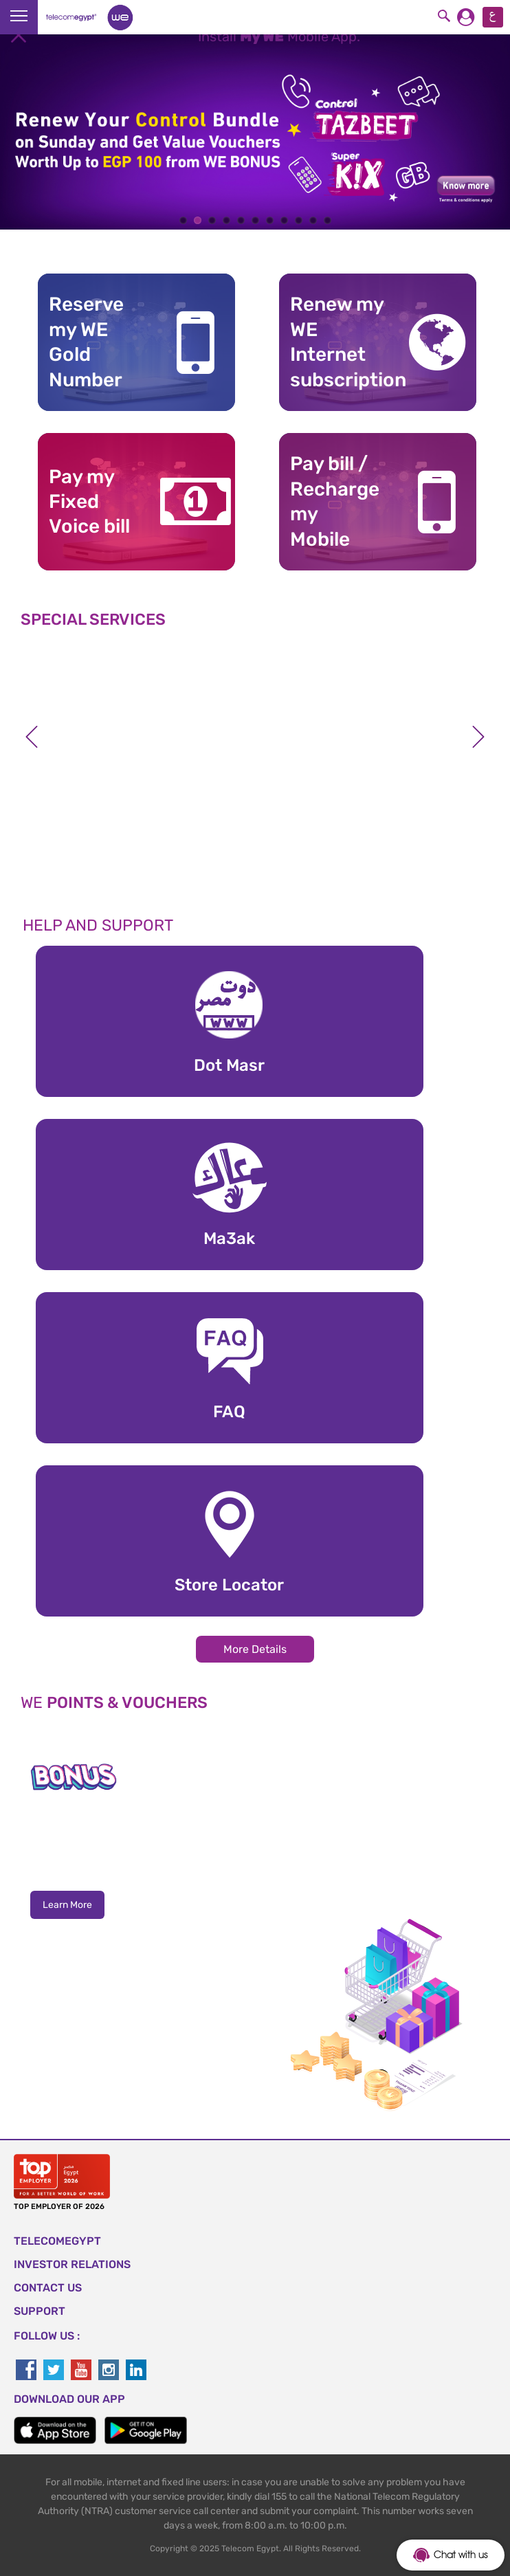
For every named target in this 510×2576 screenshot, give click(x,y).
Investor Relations (72, 2264)
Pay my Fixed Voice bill (89, 501)
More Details (255, 1649)
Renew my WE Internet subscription (338, 341)
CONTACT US (48, 2287)
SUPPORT (39, 2311)
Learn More (67, 1905)
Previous (32, 737)
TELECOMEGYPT (57, 2240)
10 (313, 220)
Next (478, 737)
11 (327, 220)
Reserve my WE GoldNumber (86, 341)
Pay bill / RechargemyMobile (334, 501)
